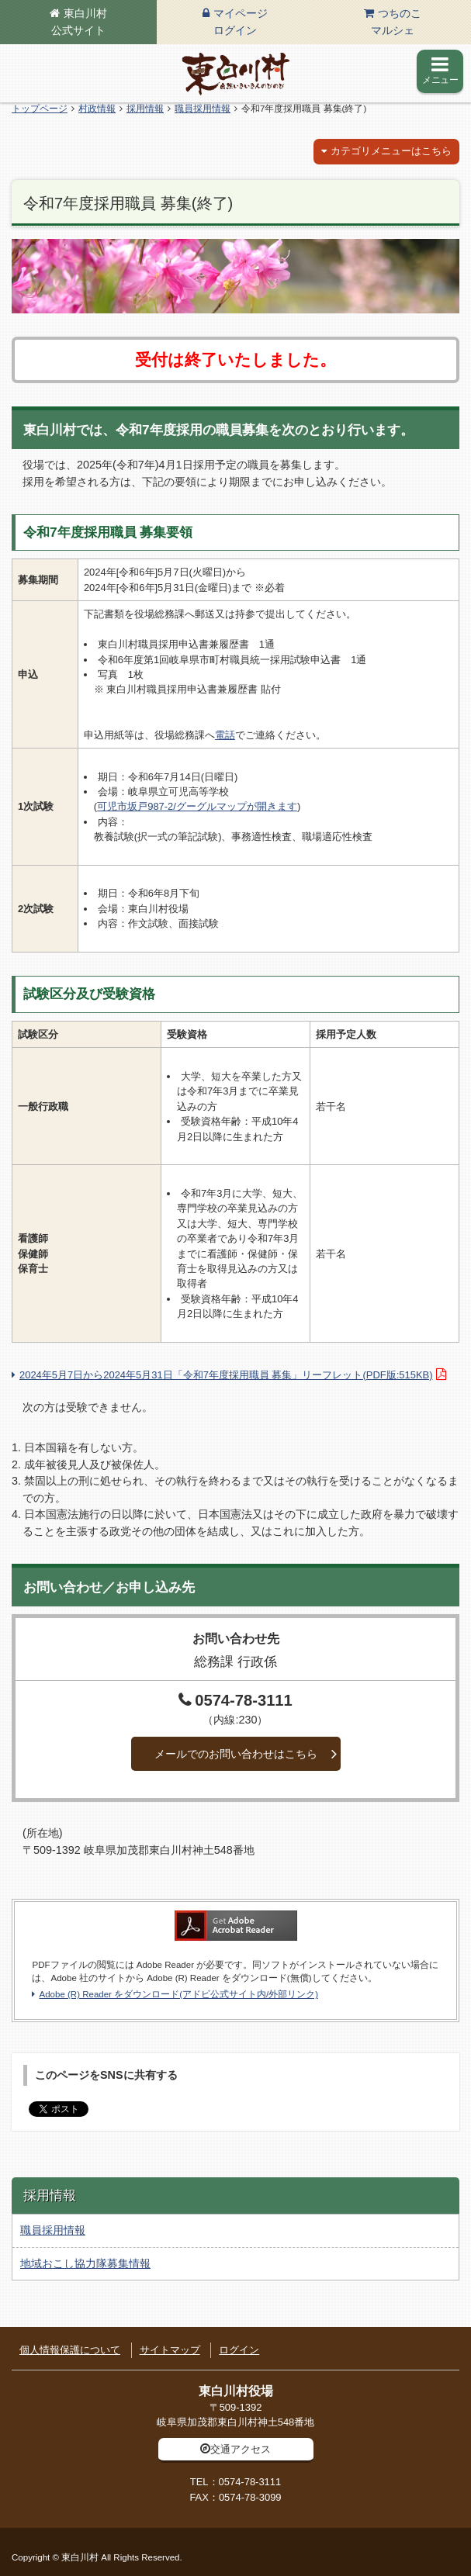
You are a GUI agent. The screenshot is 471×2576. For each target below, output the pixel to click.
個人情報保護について (69, 2350)
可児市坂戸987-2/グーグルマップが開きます (197, 806)
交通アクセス (240, 2449)
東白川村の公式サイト (236, 73)
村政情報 (97, 108)
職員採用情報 (202, 108)
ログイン (239, 2350)
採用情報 (145, 108)
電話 (225, 735)
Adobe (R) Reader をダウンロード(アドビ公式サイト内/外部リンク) (178, 1994)
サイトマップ (170, 2350)
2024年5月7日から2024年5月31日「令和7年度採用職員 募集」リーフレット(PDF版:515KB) (225, 1375)
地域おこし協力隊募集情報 (85, 2263)
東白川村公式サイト (79, 21)
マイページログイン (240, 21)
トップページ (40, 108)
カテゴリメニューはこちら (391, 151)
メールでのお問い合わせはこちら (235, 1754)
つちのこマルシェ (396, 21)
